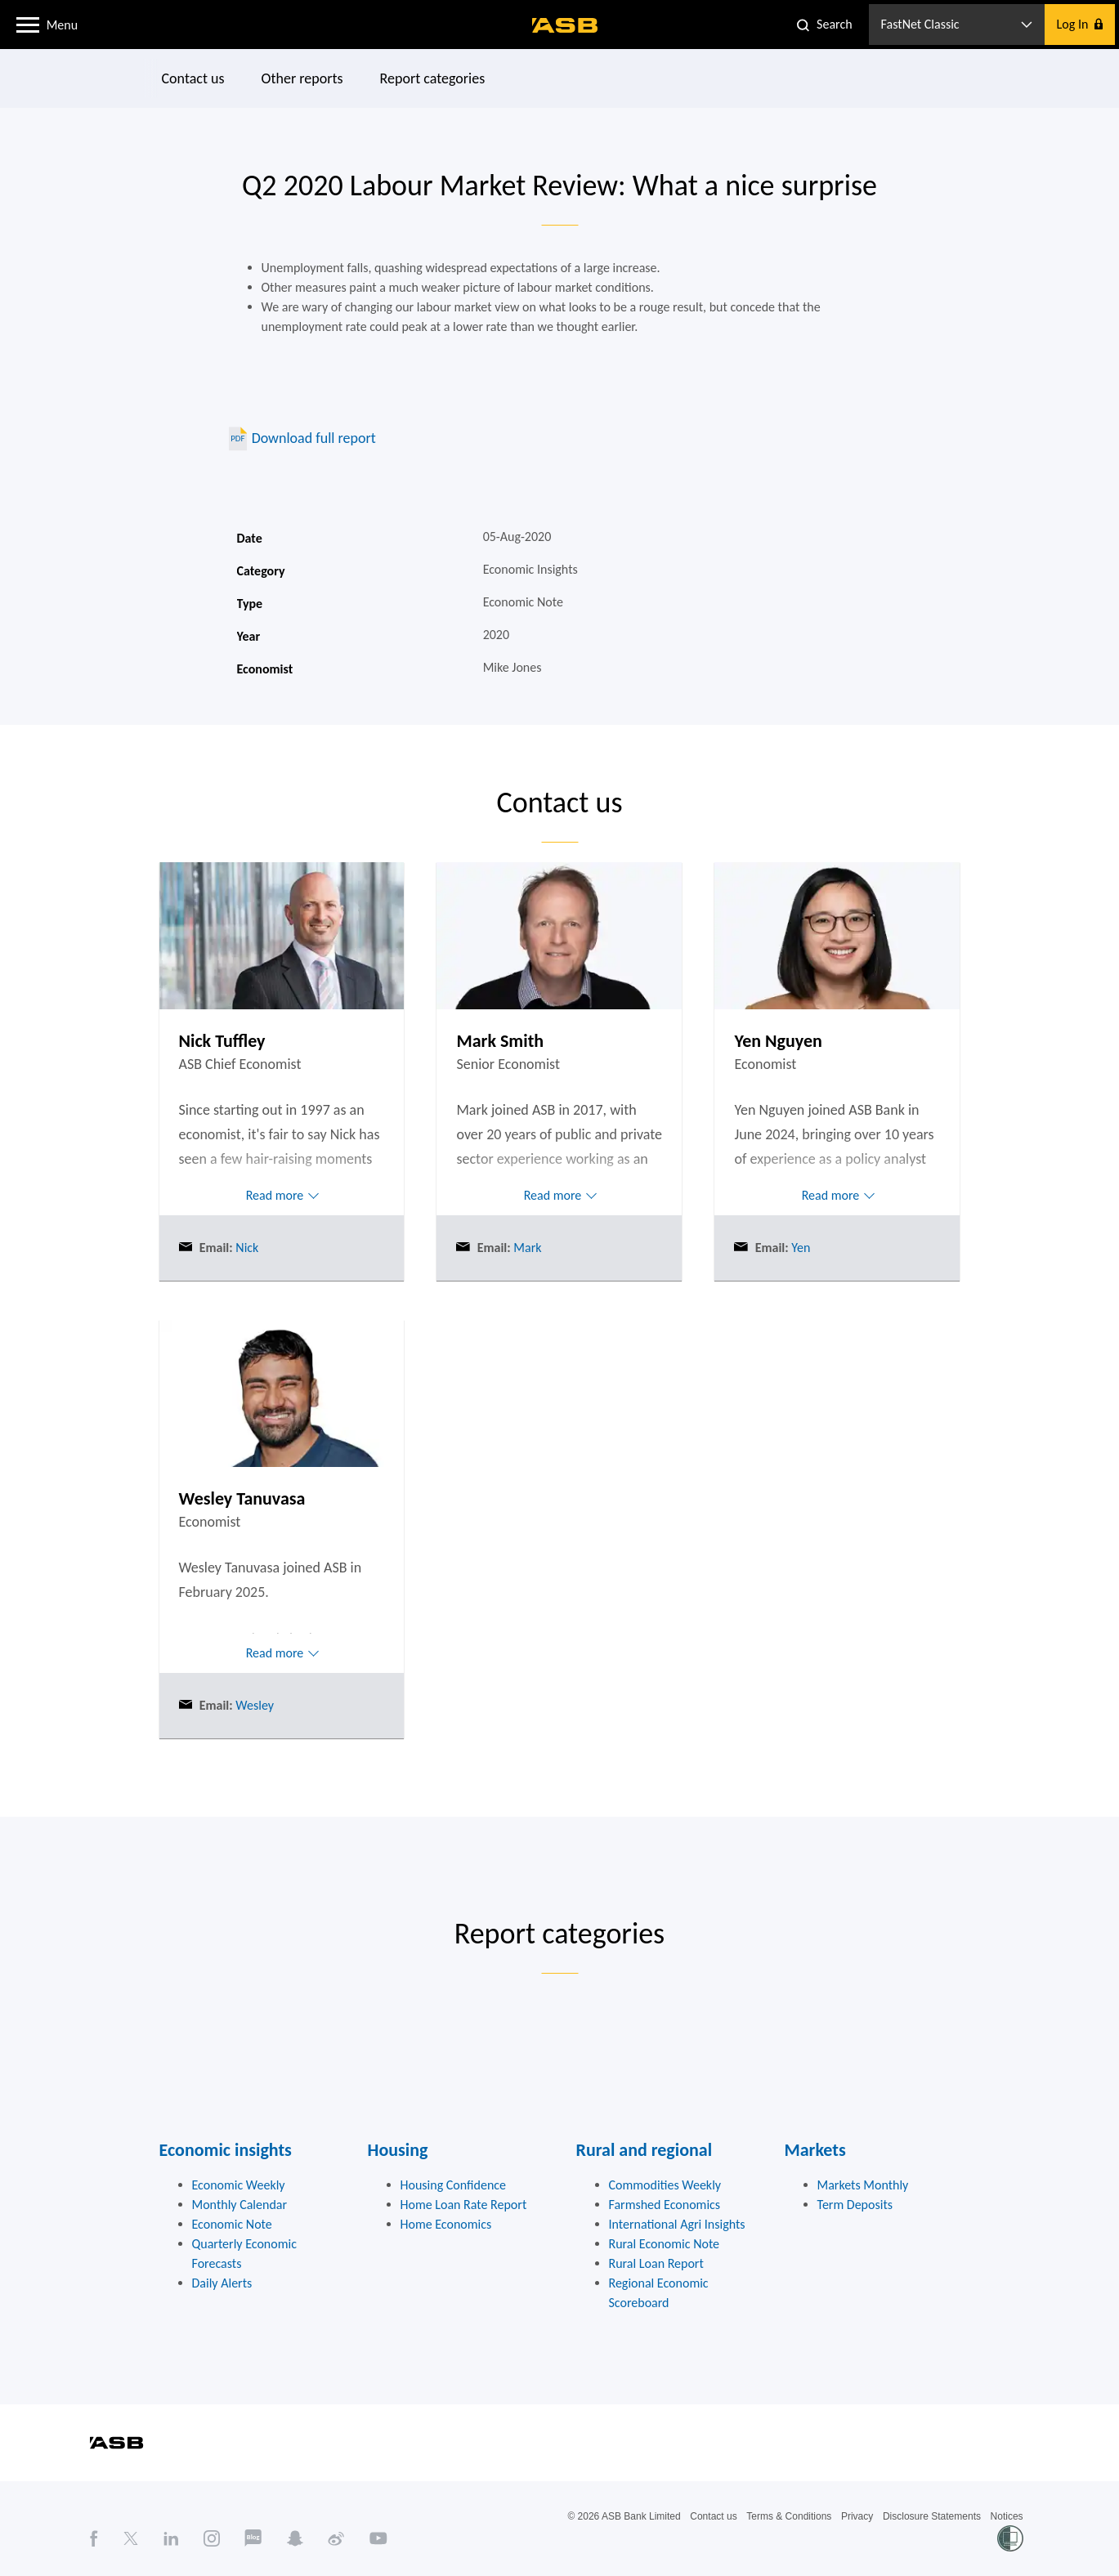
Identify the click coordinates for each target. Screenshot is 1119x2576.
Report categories (432, 78)
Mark (526, 1247)
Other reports (301, 78)
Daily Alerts (222, 2283)
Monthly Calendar (240, 2204)
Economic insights (225, 2150)
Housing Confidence (454, 2185)
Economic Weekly (238, 2185)
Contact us (192, 78)
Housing (398, 2150)
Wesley (253, 1705)
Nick (246, 1247)
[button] (27, 24)
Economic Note (232, 2224)
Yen (800, 1247)
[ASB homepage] (565, 25)
